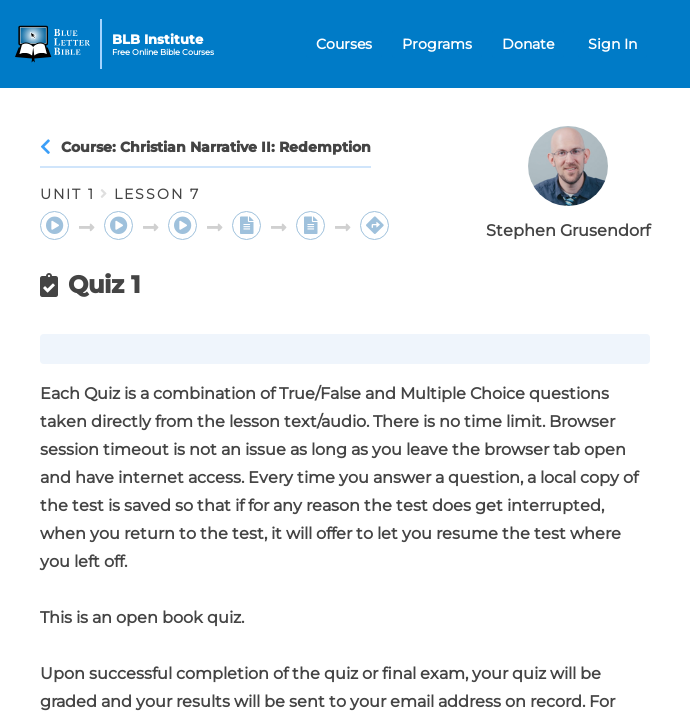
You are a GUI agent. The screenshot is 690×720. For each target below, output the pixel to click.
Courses (344, 44)
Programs (437, 44)
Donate (528, 44)
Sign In (612, 44)
